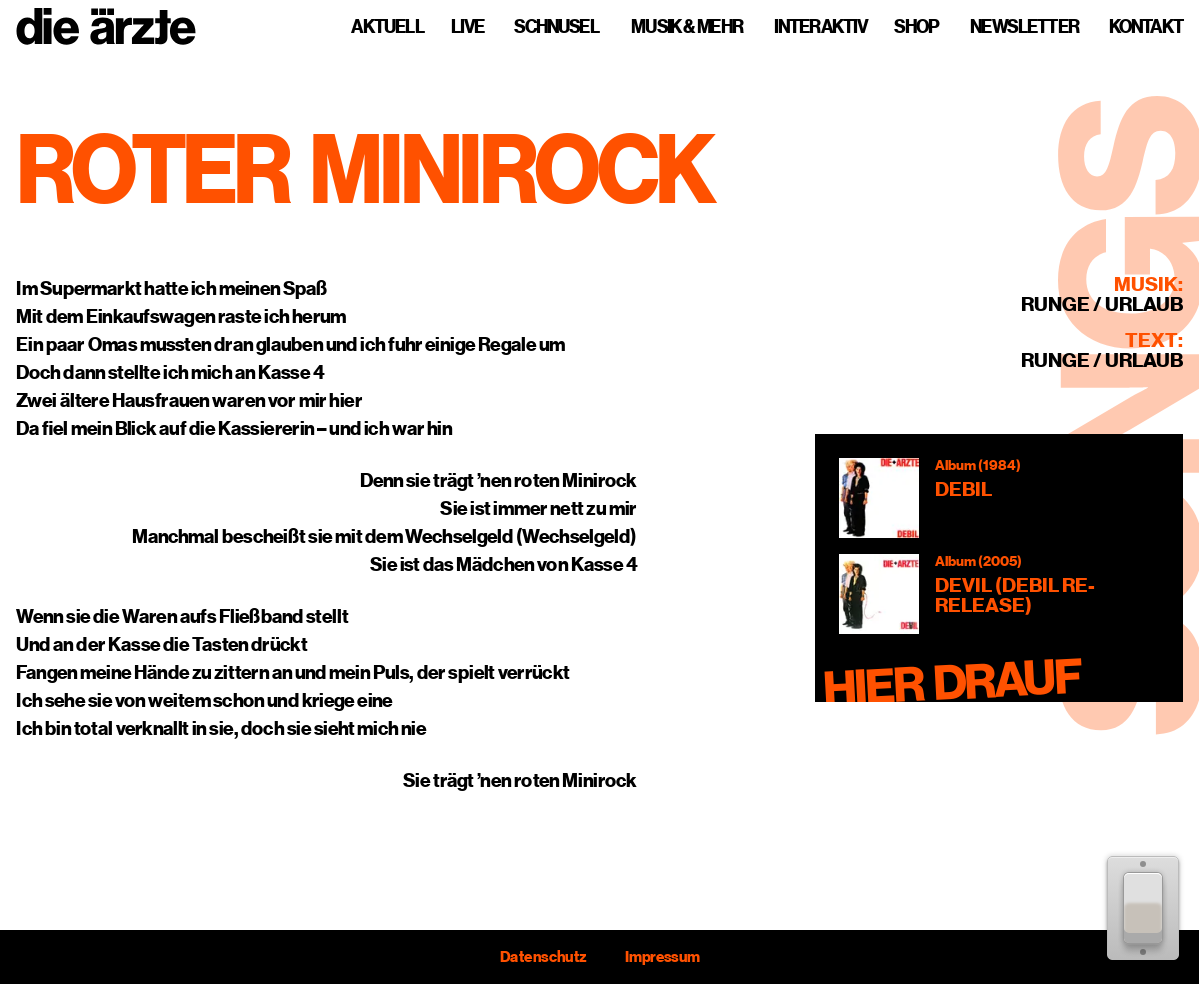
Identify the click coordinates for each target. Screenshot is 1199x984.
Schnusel (556, 26)
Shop (916, 26)
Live (467, 26)
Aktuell (387, 26)
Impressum (661, 957)
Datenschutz (543, 957)
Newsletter (1024, 26)
